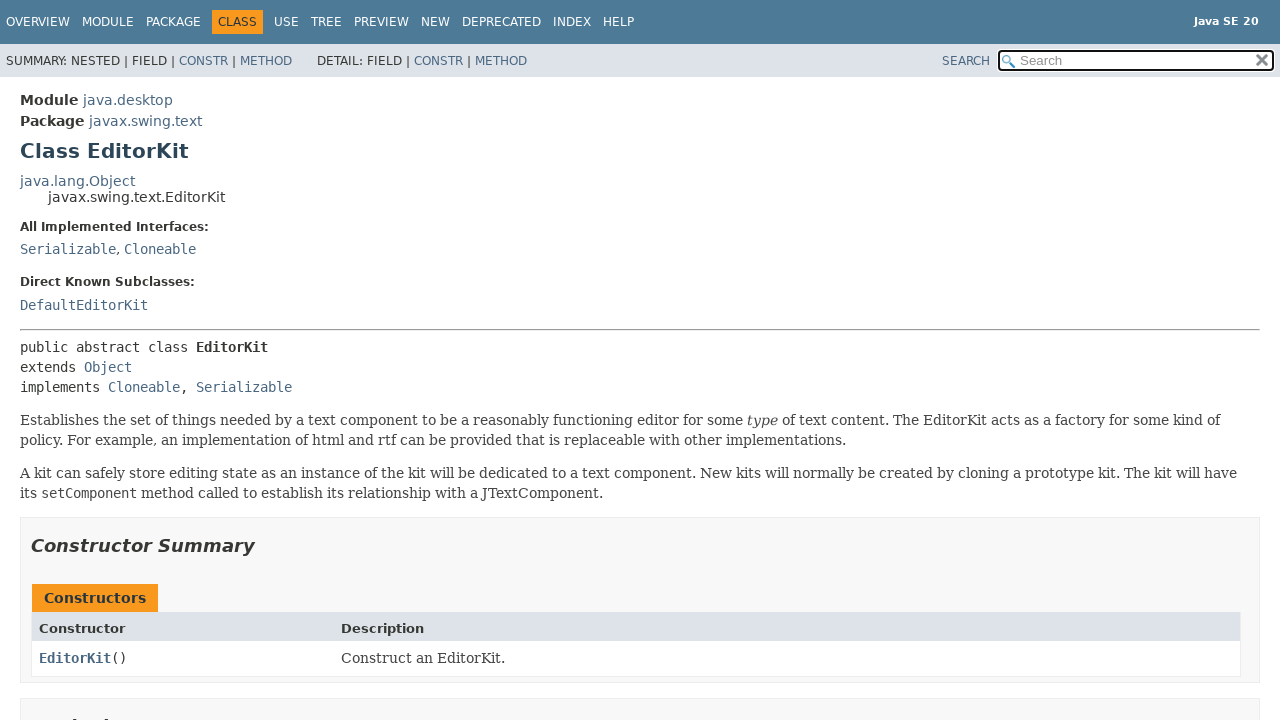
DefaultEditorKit (84, 305)
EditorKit (75, 658)
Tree (326, 22)
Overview (38, 22)
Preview (381, 22)
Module (108, 22)
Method (266, 61)
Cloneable (160, 249)
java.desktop (128, 100)
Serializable (68, 249)
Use (286, 22)
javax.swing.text (145, 121)
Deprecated (501, 22)
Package (173, 22)
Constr (203, 61)
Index (572, 22)
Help (618, 22)
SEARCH (966, 61)
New (435, 22)
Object (108, 367)
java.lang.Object (77, 181)
